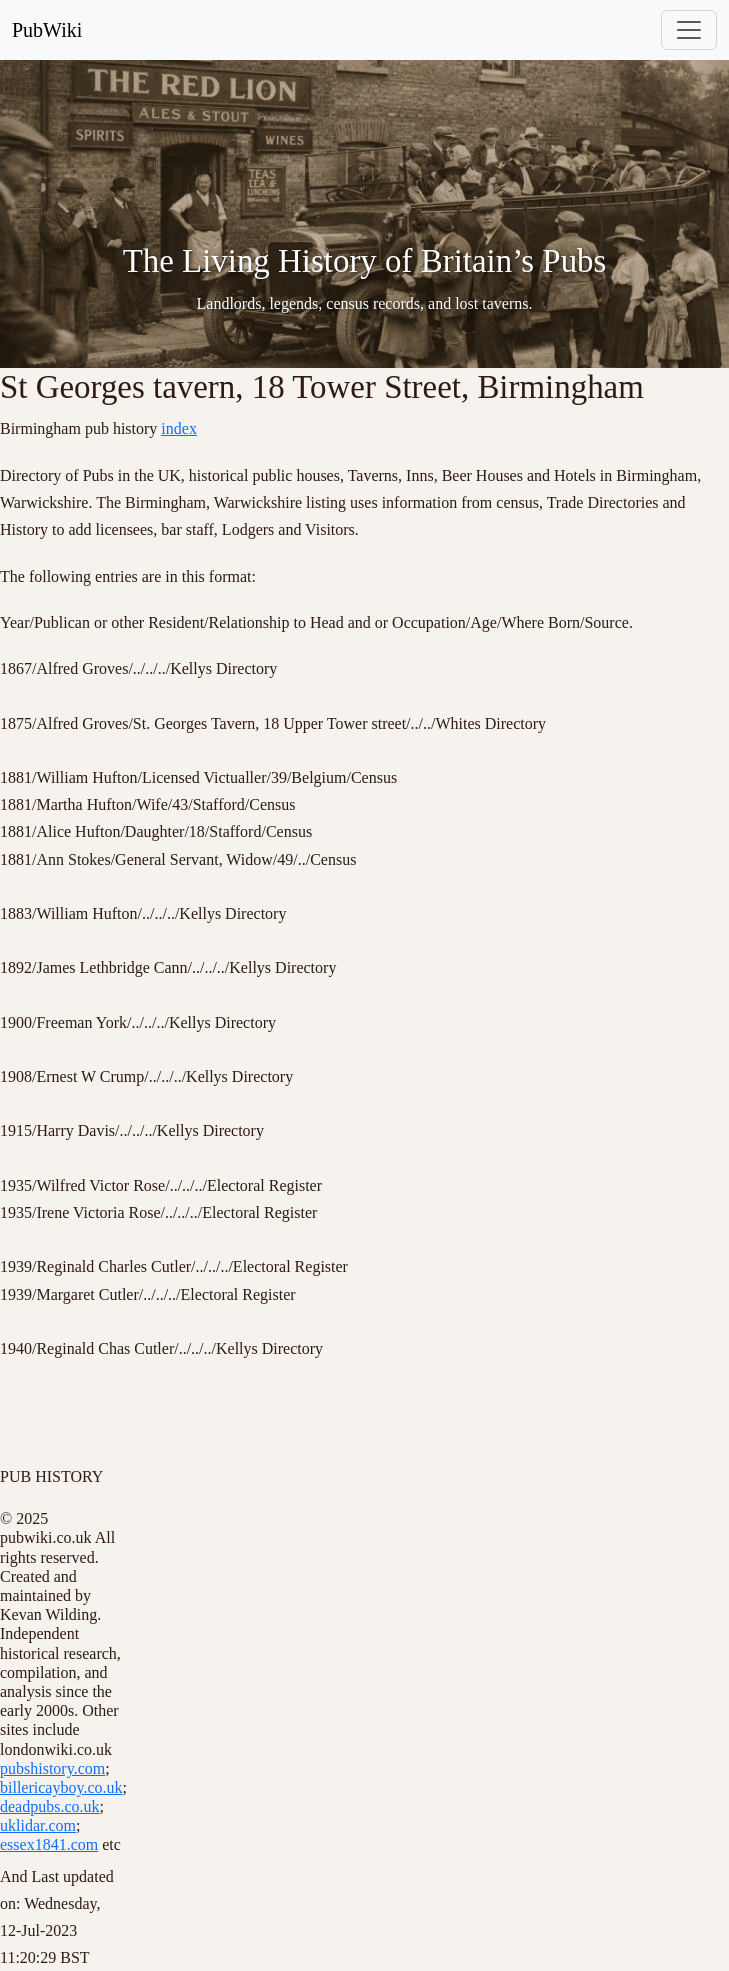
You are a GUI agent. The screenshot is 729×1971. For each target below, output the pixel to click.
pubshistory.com (52, 1768)
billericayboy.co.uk (61, 1787)
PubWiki (47, 30)
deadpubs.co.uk (50, 1806)
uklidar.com (38, 1825)
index (179, 428)
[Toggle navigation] (689, 30)
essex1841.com (49, 1844)
